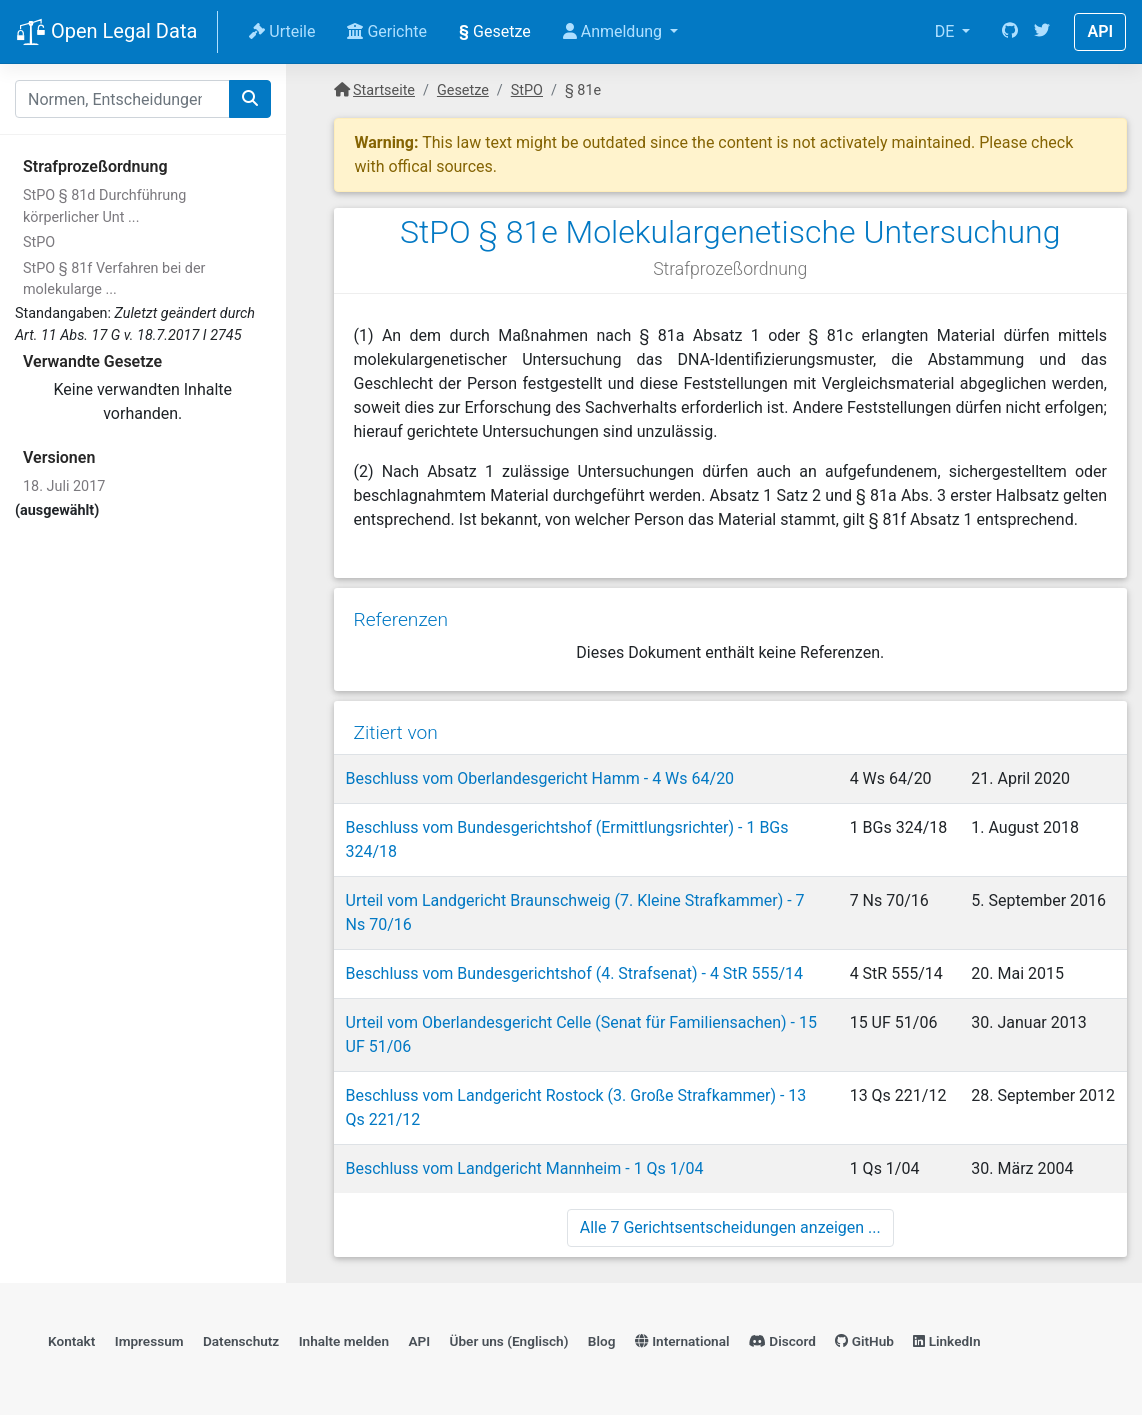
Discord (782, 1341)
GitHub (864, 1341)
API (1100, 31)
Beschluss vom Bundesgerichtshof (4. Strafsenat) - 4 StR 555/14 (574, 973)
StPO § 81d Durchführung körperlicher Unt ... (104, 206)
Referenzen (401, 619)
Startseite (384, 90)
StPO (39, 242)
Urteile (282, 31)
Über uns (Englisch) (509, 1341)
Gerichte (387, 31)
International (682, 1341)
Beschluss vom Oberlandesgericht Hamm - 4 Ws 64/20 (540, 778)
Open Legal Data (106, 33)
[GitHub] (1010, 32)
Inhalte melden (344, 1341)
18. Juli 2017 (64, 486)
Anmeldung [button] (614, 31)
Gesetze (495, 31)
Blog (602, 1341)
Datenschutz (241, 1341)
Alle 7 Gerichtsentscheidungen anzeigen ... (730, 1227)
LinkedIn (946, 1341)
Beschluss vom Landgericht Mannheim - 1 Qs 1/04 (525, 1168)
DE (947, 31)
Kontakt (71, 1341)
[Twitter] (1042, 32)
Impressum (149, 1341)
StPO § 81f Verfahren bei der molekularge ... (114, 279)
